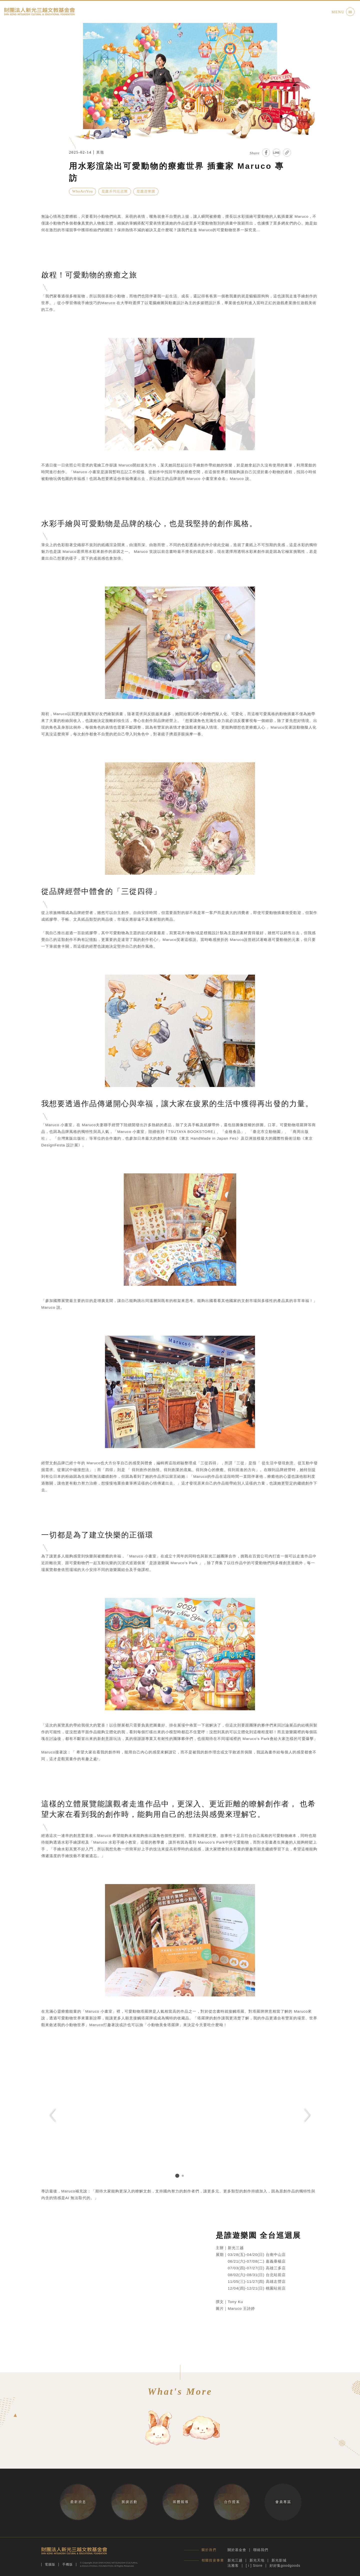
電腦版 (50, 2564)
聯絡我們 (260, 2550)
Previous (53, 2115)
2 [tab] (183, 2176)
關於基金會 (237, 2550)
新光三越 (235, 2560)
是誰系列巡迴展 (115, 191)
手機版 (67, 2564)
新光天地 (257, 2560)
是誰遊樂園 (145, 191)
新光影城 (279, 2560)
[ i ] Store (254, 2566)
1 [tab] (177, 2176)
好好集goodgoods (285, 2566)
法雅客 (233, 2566)
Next (307, 2115)
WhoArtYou (82, 191)
